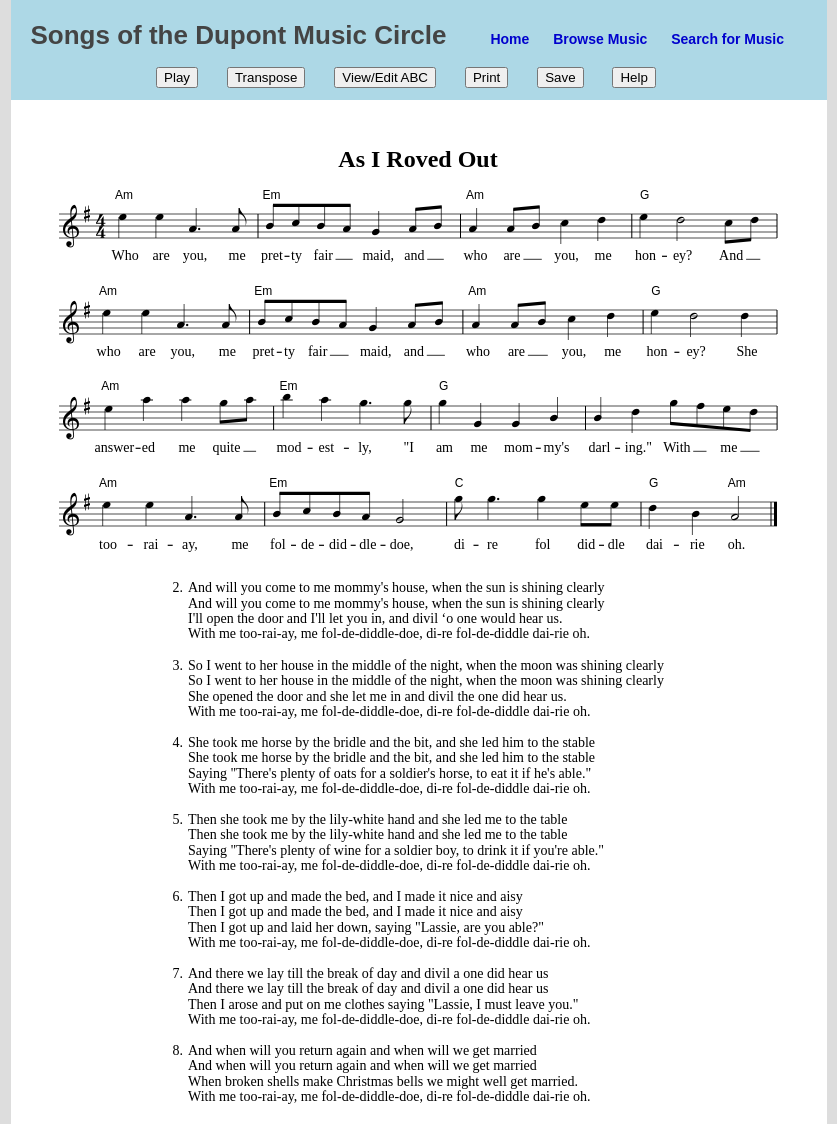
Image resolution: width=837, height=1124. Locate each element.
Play (177, 77)
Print (486, 77)
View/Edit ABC (385, 77)
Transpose (266, 77)
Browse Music (600, 39)
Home (509, 39)
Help (633, 77)
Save (560, 77)
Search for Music (727, 39)
